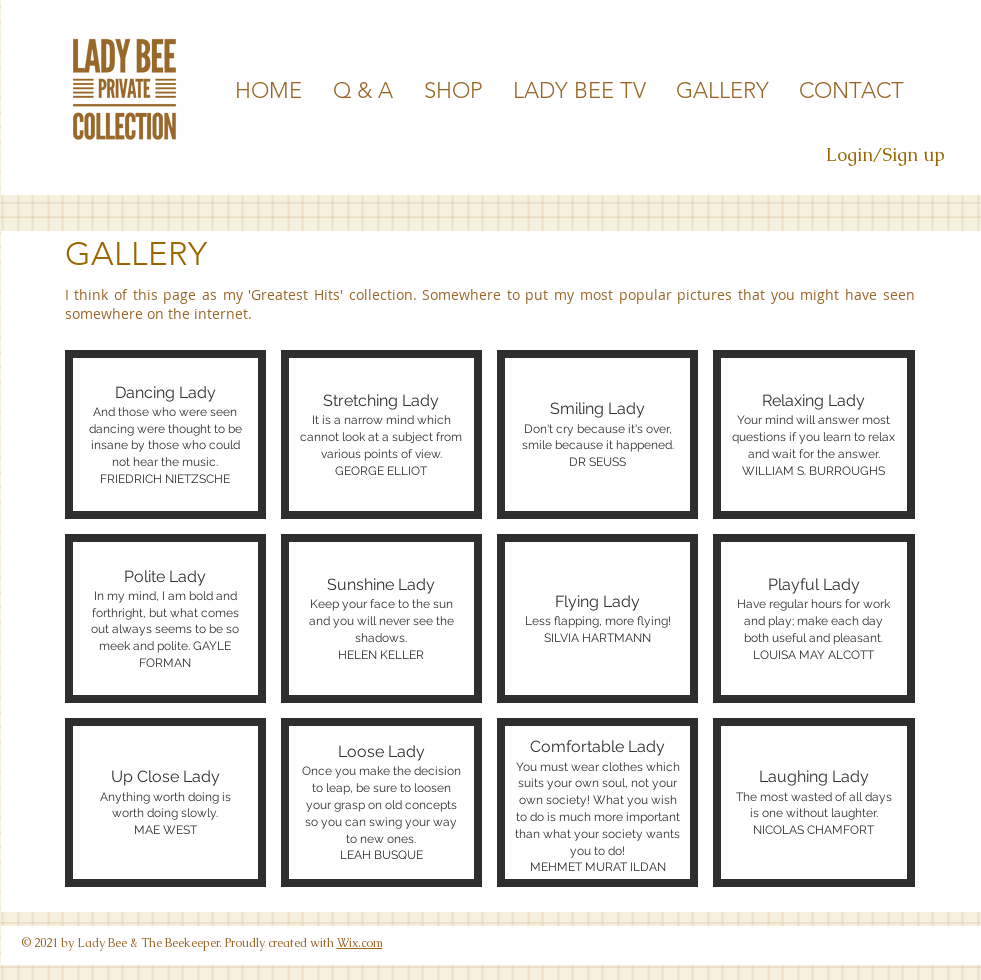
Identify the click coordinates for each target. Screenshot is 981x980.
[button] (165, 434)
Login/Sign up (885, 154)
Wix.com (360, 943)
